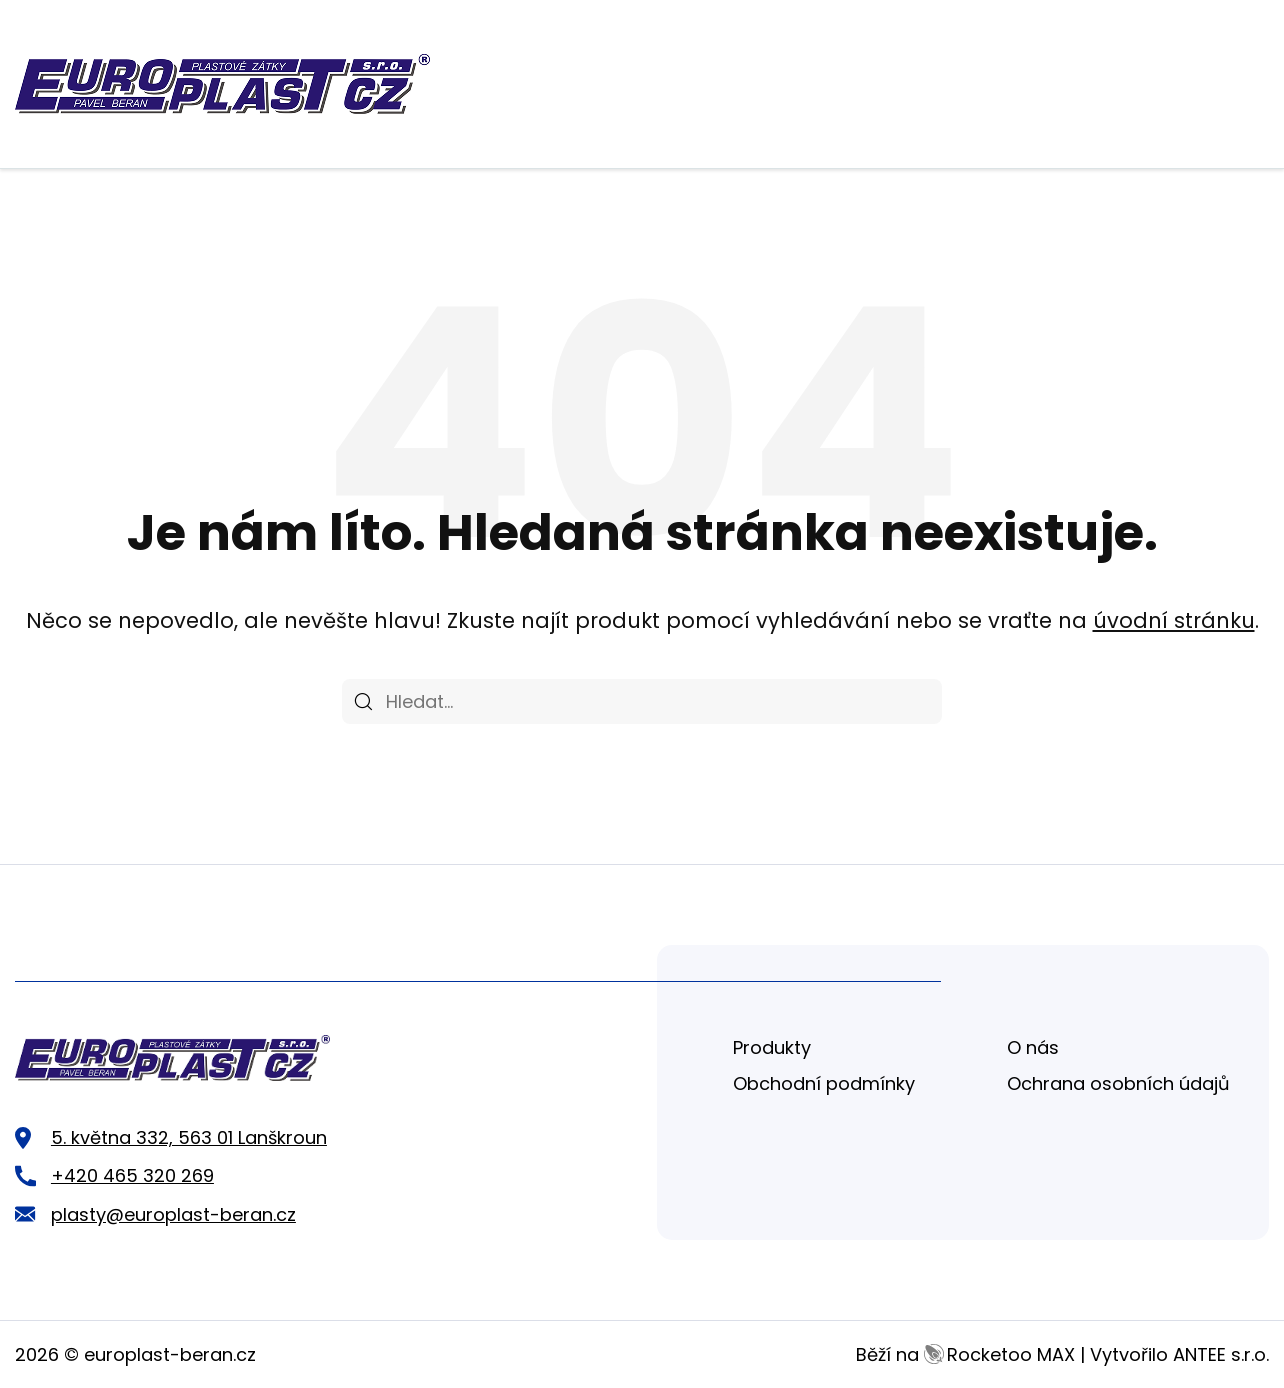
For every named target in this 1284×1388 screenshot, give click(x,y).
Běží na (965, 1354)
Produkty (772, 1047)
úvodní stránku (1174, 620)
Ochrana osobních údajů (1118, 1083)
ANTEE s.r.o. (1221, 1354)
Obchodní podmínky (824, 1083)
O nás (1033, 1047)
